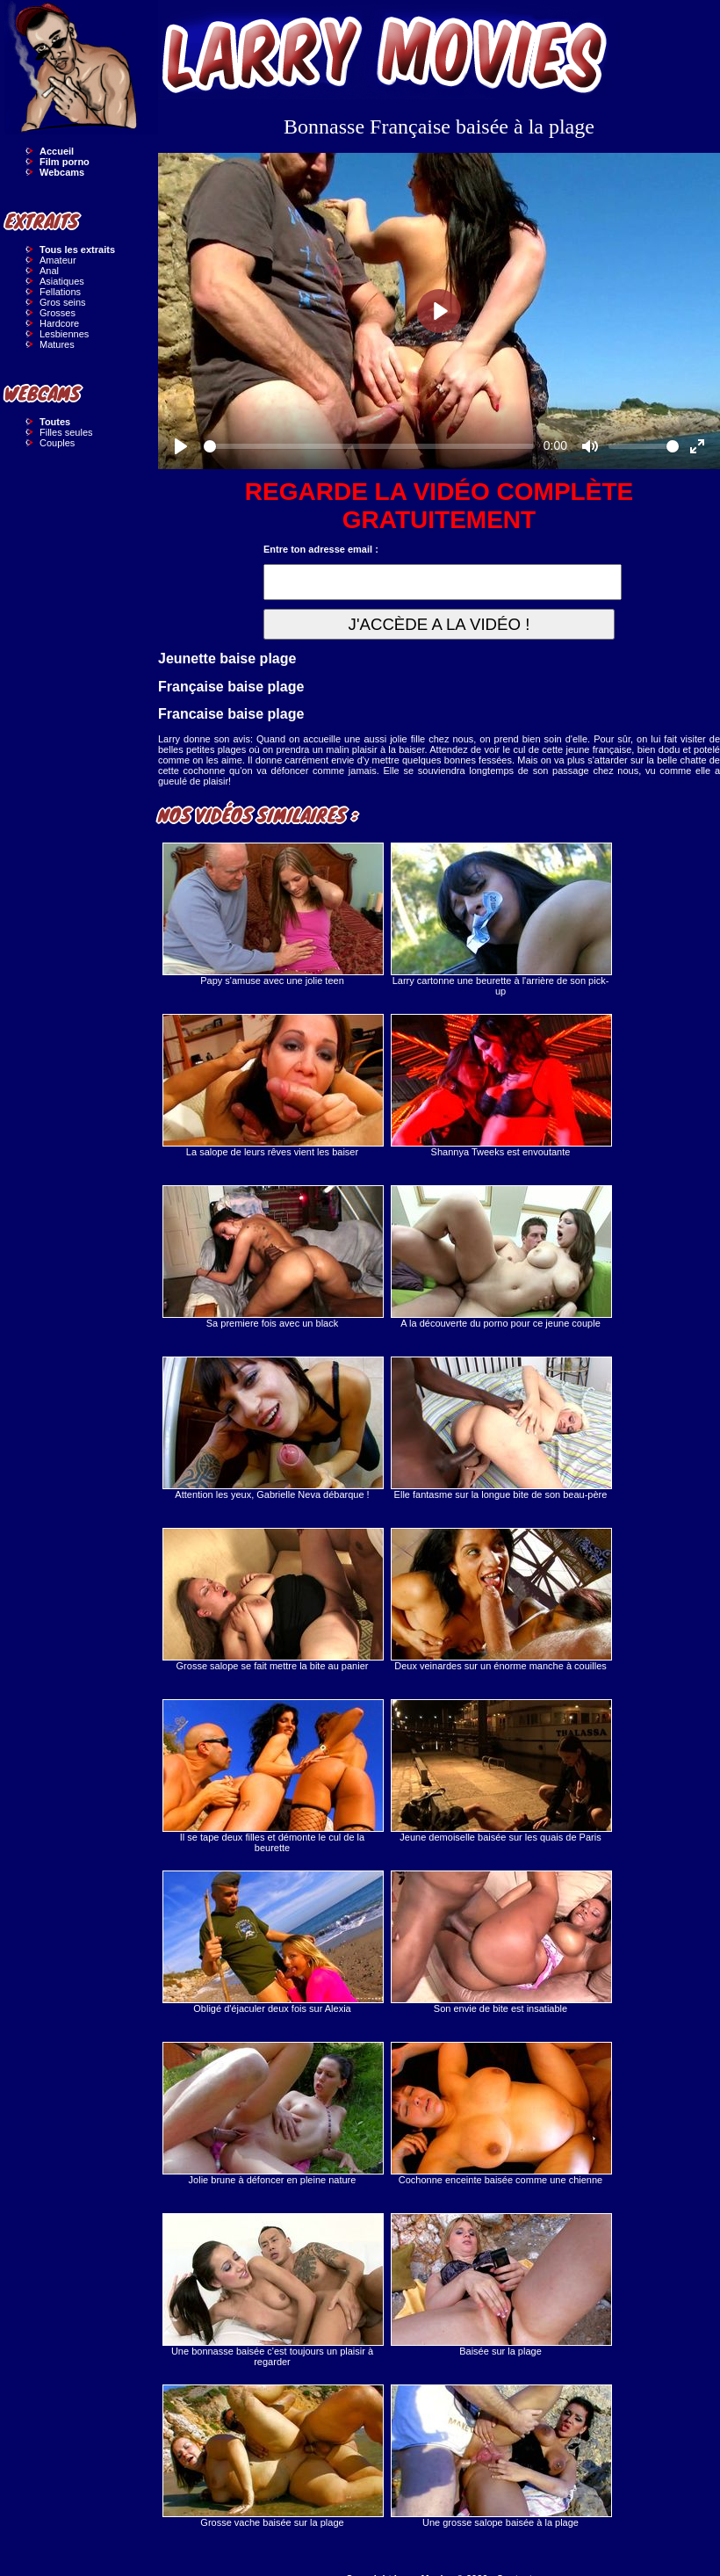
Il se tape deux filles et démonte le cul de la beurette (272, 1776)
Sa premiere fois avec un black (272, 1256)
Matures (57, 344)
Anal (49, 270)
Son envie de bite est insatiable (500, 1942)
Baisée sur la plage (500, 2284)
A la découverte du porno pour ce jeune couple (500, 1256)
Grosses (58, 313)
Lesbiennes (64, 334)
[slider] (369, 446)
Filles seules (66, 432)
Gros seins (63, 302)
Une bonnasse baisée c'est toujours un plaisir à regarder (272, 2290)
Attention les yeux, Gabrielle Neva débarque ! (272, 1428)
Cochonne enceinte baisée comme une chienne (500, 2113)
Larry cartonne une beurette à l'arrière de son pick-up (500, 919)
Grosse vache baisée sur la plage (272, 2456)
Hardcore (59, 323)
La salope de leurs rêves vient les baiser (272, 1085)
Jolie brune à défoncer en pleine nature (272, 2113)
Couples (57, 443)
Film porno (65, 161)
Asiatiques (62, 281)
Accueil (57, 151)
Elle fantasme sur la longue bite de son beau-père (500, 1428)
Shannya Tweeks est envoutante (500, 1085)
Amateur (58, 260)
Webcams (62, 172)
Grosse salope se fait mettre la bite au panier (272, 1599)
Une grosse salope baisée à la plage (500, 2456)
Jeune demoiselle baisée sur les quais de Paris (500, 1770)
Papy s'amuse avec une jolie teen (272, 914)
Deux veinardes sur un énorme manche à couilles (500, 1599)
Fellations (60, 291)
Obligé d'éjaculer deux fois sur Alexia (272, 1942)
